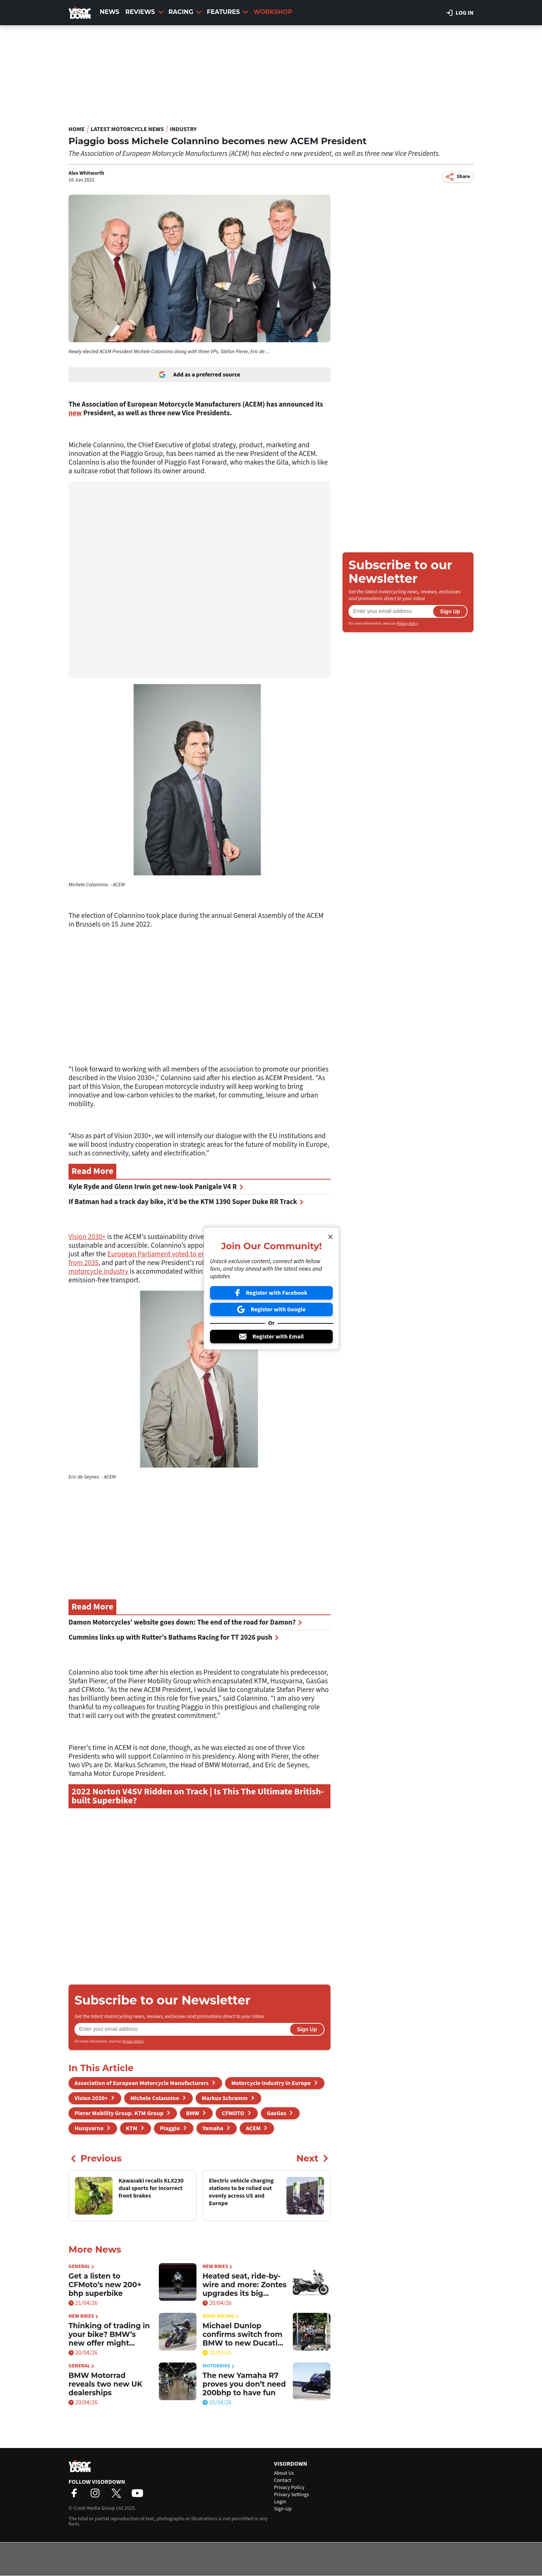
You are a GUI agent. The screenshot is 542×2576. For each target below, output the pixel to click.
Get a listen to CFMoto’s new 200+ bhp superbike (105, 2285)
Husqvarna (89, 2128)
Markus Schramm (225, 2098)
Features (227, 11)
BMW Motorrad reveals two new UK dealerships (105, 2384)
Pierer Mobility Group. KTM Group (119, 2113)
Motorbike (218, 2366)
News (109, 11)
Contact (282, 2480)
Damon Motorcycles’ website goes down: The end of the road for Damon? (185, 1622)
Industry (183, 129)
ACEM (253, 2128)
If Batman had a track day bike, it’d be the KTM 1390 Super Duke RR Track (186, 1202)
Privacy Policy (133, 2041)
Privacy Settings (291, 2494)
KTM (132, 2128)
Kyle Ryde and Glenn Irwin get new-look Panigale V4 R (156, 1187)
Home (77, 129)
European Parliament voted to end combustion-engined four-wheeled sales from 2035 (199, 1258)
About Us (284, 2473)
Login (280, 2501)
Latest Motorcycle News (127, 129)
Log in (459, 13)
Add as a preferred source (199, 374)
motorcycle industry (98, 1272)
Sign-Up (283, 2509)
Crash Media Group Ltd (98, 2508)
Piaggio (170, 2128)
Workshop (272, 11)
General (81, 2266)
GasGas (276, 2113)
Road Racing (220, 2316)
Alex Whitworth (86, 173)
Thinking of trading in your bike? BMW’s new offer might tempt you (109, 2334)
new (75, 413)
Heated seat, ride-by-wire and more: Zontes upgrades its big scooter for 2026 (244, 2285)
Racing (185, 11)
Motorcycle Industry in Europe (271, 2083)
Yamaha (212, 2128)
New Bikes (217, 2266)
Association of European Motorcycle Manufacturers (142, 2083)
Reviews (144, 11)
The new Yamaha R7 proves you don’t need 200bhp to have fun (244, 2384)
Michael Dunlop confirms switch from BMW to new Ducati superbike (242, 2334)
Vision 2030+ (87, 1237)
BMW (192, 2113)
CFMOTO (233, 2113)
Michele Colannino (154, 2098)
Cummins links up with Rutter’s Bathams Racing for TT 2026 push (174, 1637)
